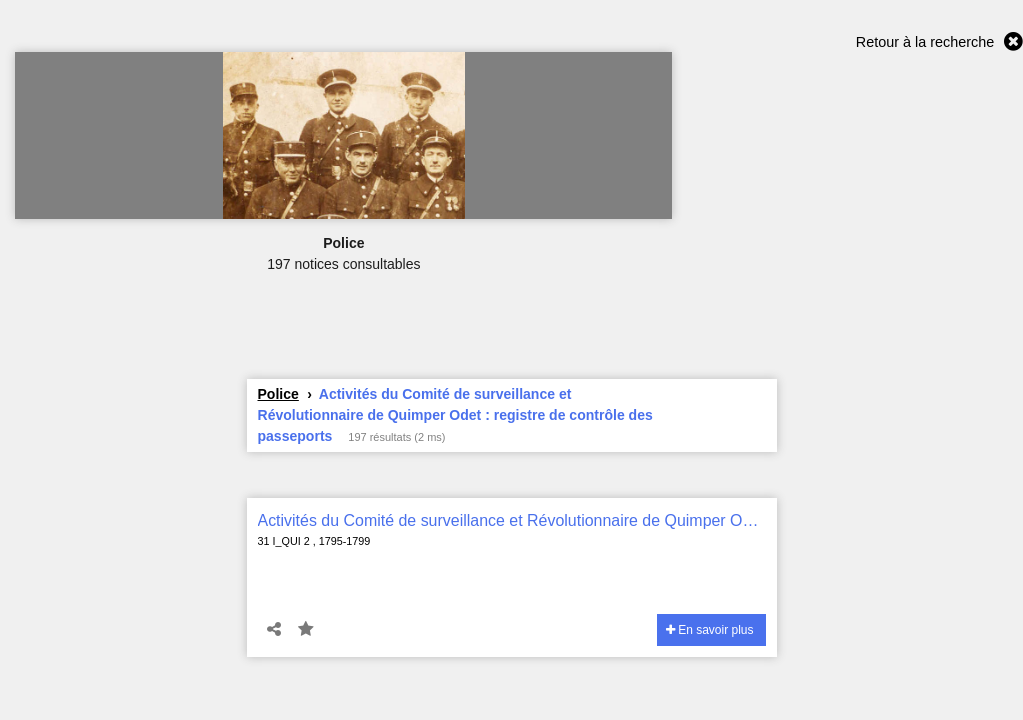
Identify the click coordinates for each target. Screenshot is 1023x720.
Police (278, 394)
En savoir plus (710, 630)
